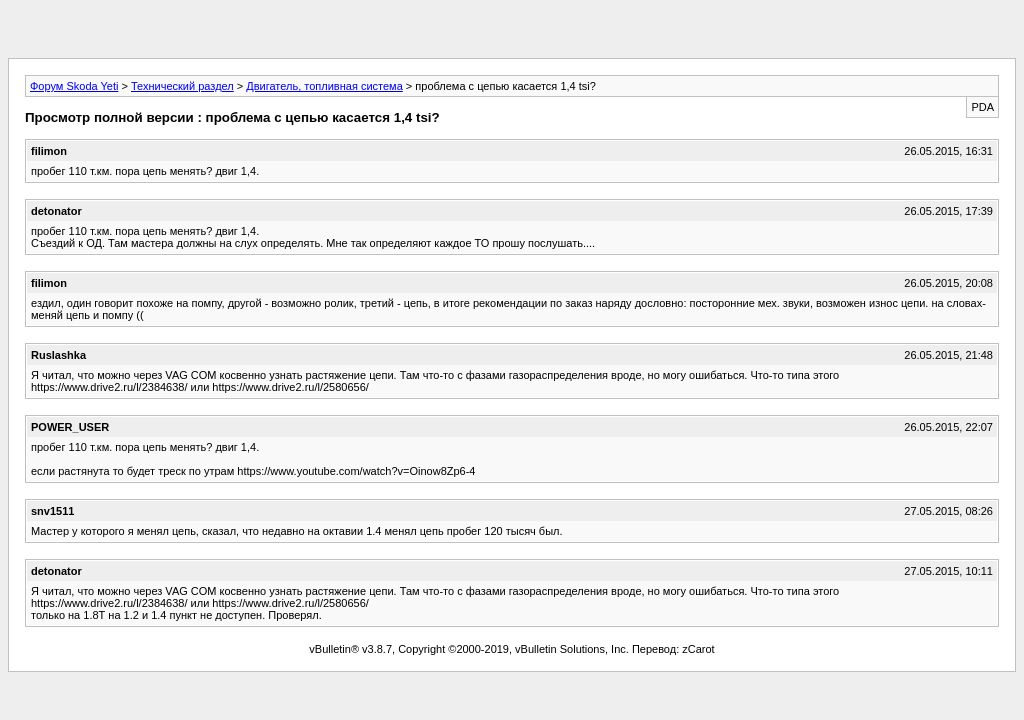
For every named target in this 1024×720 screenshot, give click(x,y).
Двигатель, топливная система (324, 86)
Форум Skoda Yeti (74, 86)
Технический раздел (182, 86)
